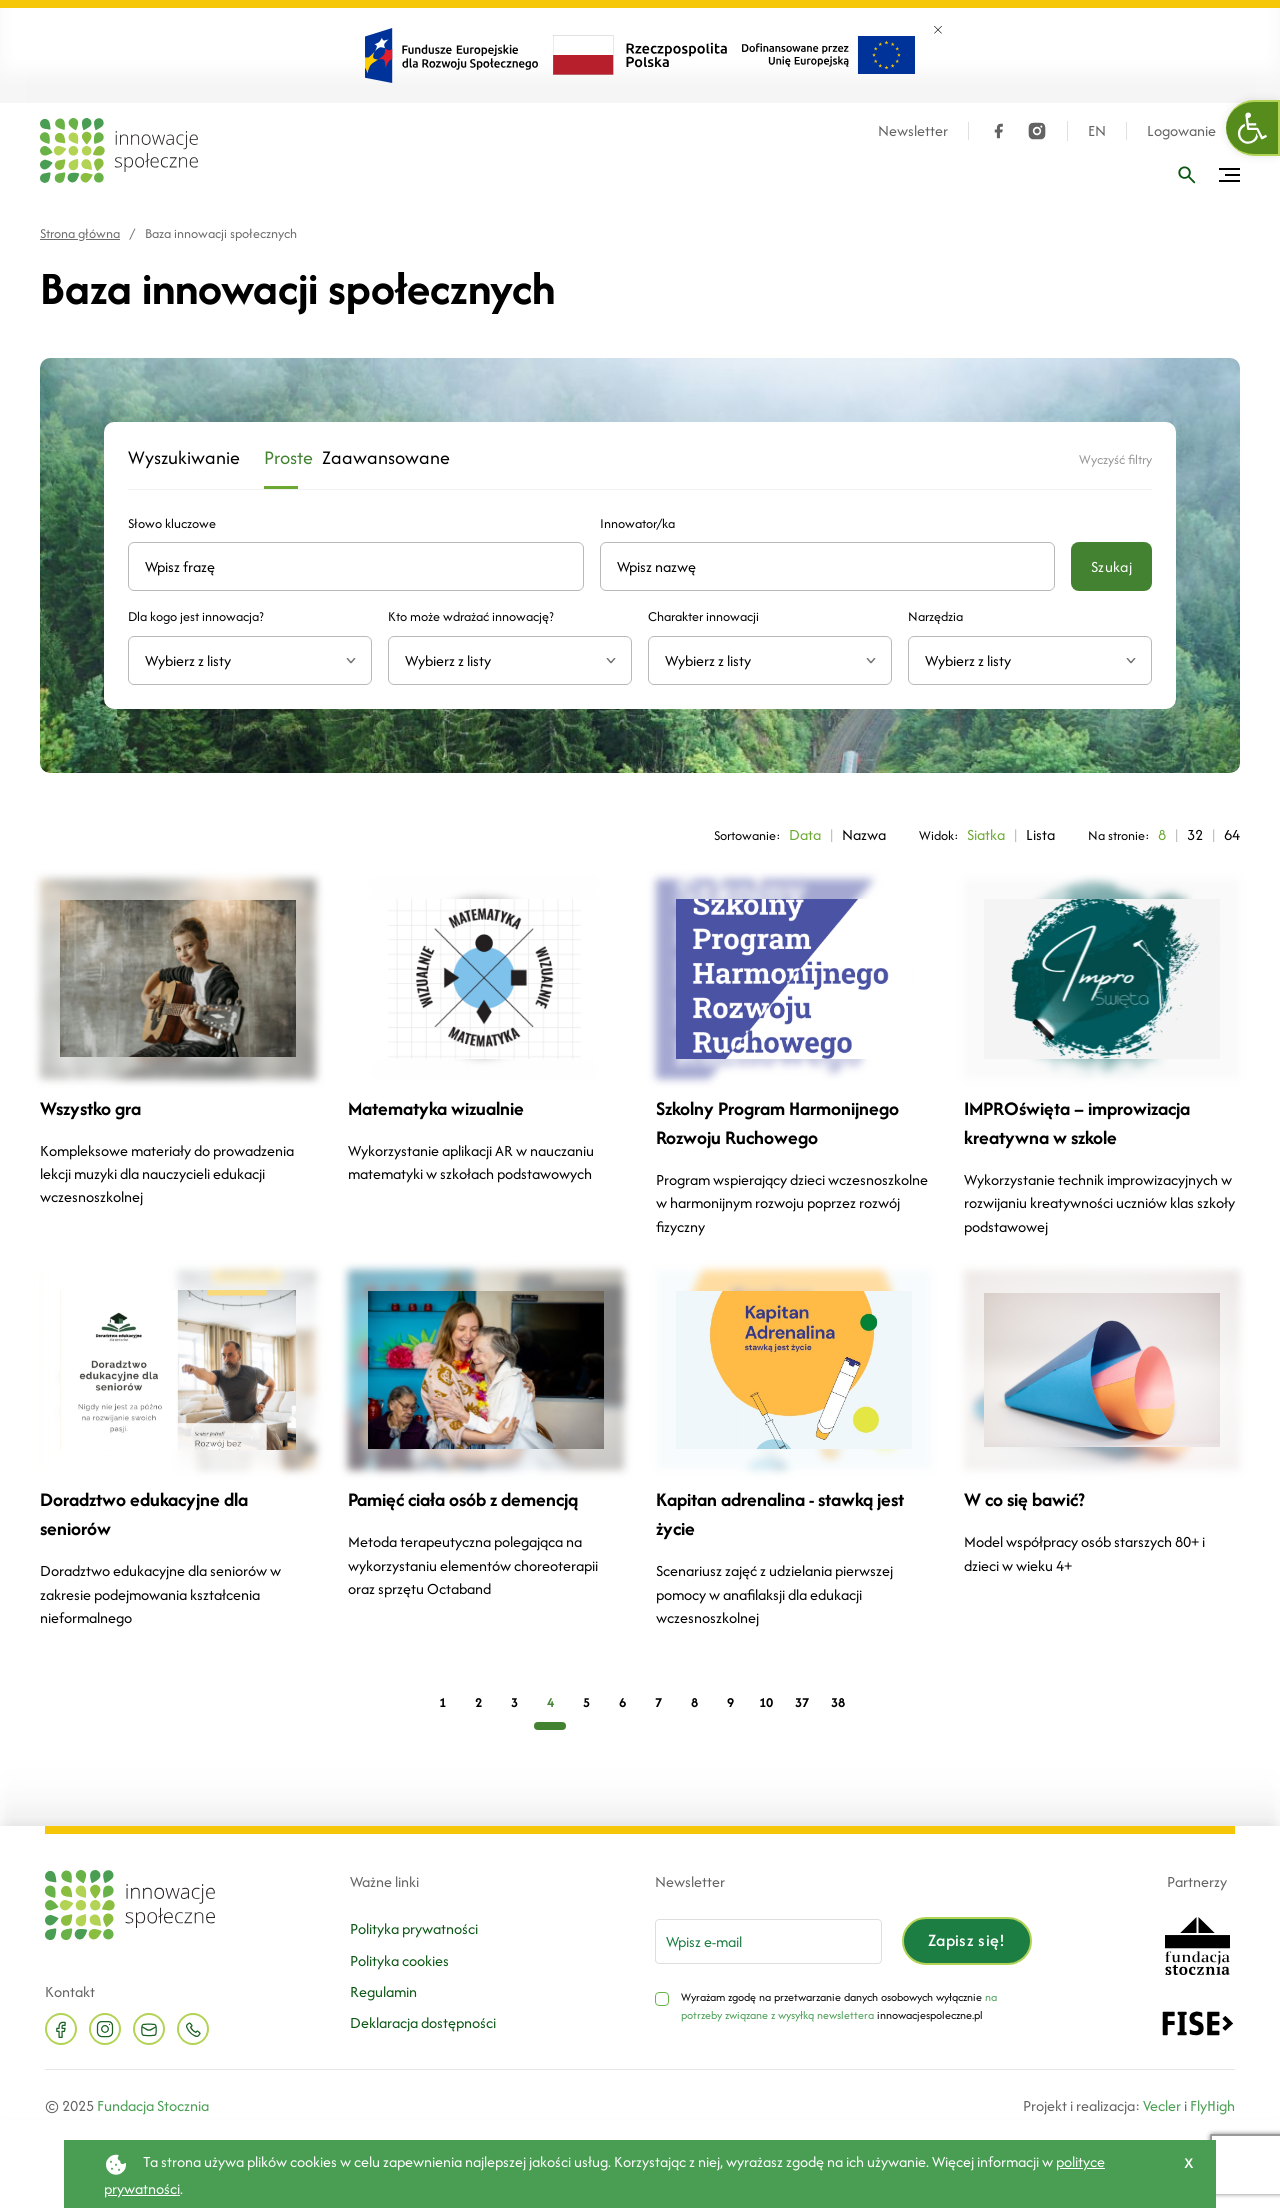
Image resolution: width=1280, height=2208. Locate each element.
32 (1195, 834)
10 (766, 1702)
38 (838, 1702)
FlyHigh (1212, 2105)
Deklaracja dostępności (423, 2022)
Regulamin (383, 1991)
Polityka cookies (399, 1960)
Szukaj (1111, 566)
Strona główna (80, 233)
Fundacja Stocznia (153, 2105)
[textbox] (242, 660)
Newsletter (913, 131)
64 (1232, 834)
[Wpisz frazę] (1187, 175)
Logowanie (1181, 131)
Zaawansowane (367, 458)
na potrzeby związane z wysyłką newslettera (839, 2006)
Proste (281, 458)
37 (802, 1702)
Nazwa (864, 834)
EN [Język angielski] (1097, 131)
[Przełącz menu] (1229, 175)
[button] (1253, 128)
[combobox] (250, 660)
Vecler (1162, 2105)
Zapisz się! (967, 1940)
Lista (1040, 834)
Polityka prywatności (414, 1928)
